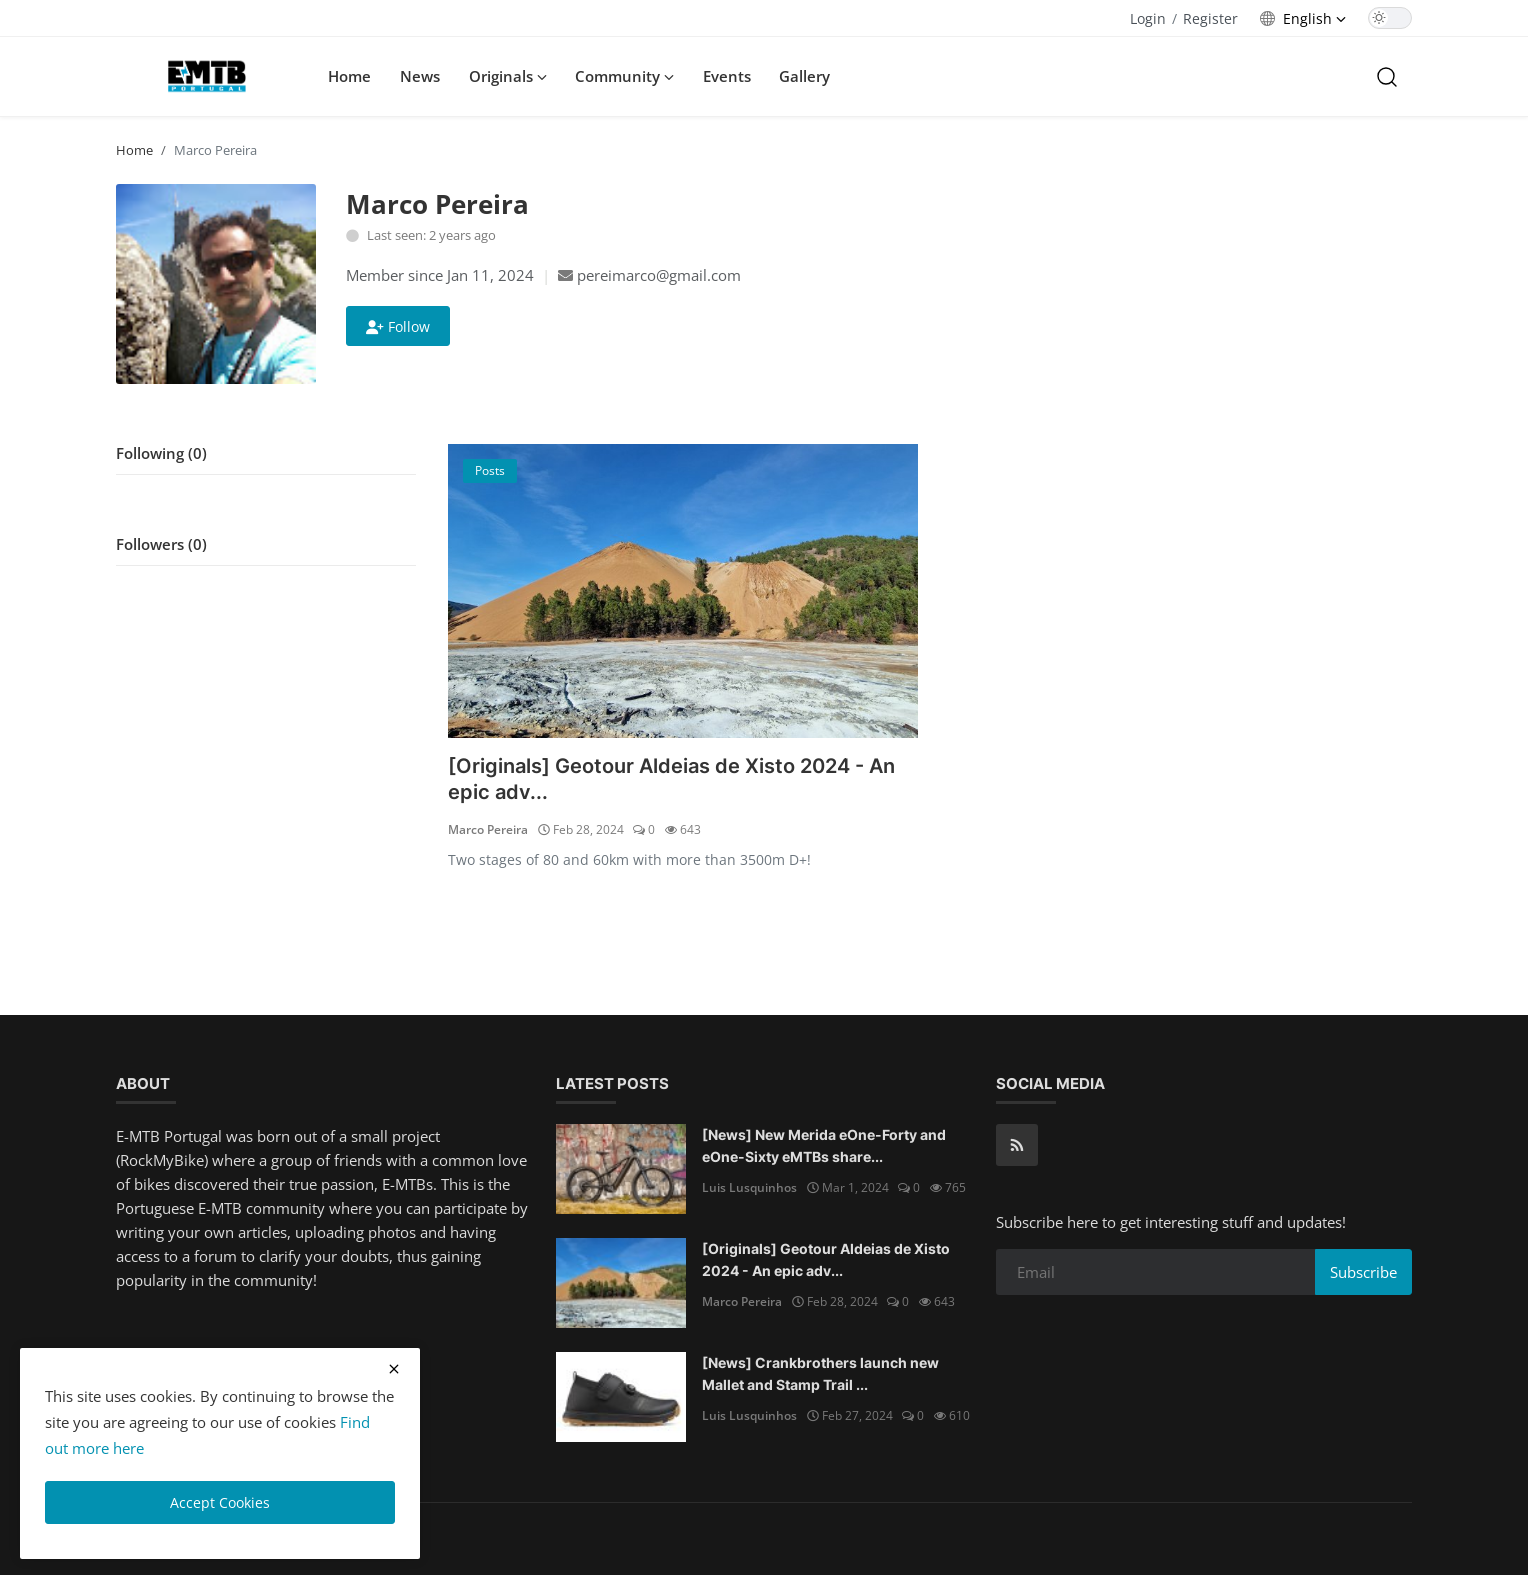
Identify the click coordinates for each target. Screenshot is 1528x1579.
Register (1210, 18)
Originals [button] (508, 76)
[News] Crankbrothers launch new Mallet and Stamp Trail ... (820, 1376)
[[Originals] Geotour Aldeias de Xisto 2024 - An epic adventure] (683, 591)
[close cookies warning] (394, 1369)
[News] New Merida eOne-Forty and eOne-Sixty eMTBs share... (824, 1148)
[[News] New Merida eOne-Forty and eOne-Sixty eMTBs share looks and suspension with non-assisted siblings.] (621, 1172)
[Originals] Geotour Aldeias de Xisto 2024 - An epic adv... (677, 781)
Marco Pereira (488, 832)
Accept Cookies (220, 1502)
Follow (398, 326)
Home (349, 76)
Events (727, 76)
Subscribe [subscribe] (1363, 1275)
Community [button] (624, 76)
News (420, 76)
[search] (1387, 76)
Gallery (804, 76)
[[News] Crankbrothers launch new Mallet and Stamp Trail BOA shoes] (621, 1400)
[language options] (1303, 18)
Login (1148, 18)
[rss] (1017, 1148)
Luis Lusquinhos (749, 1190)
